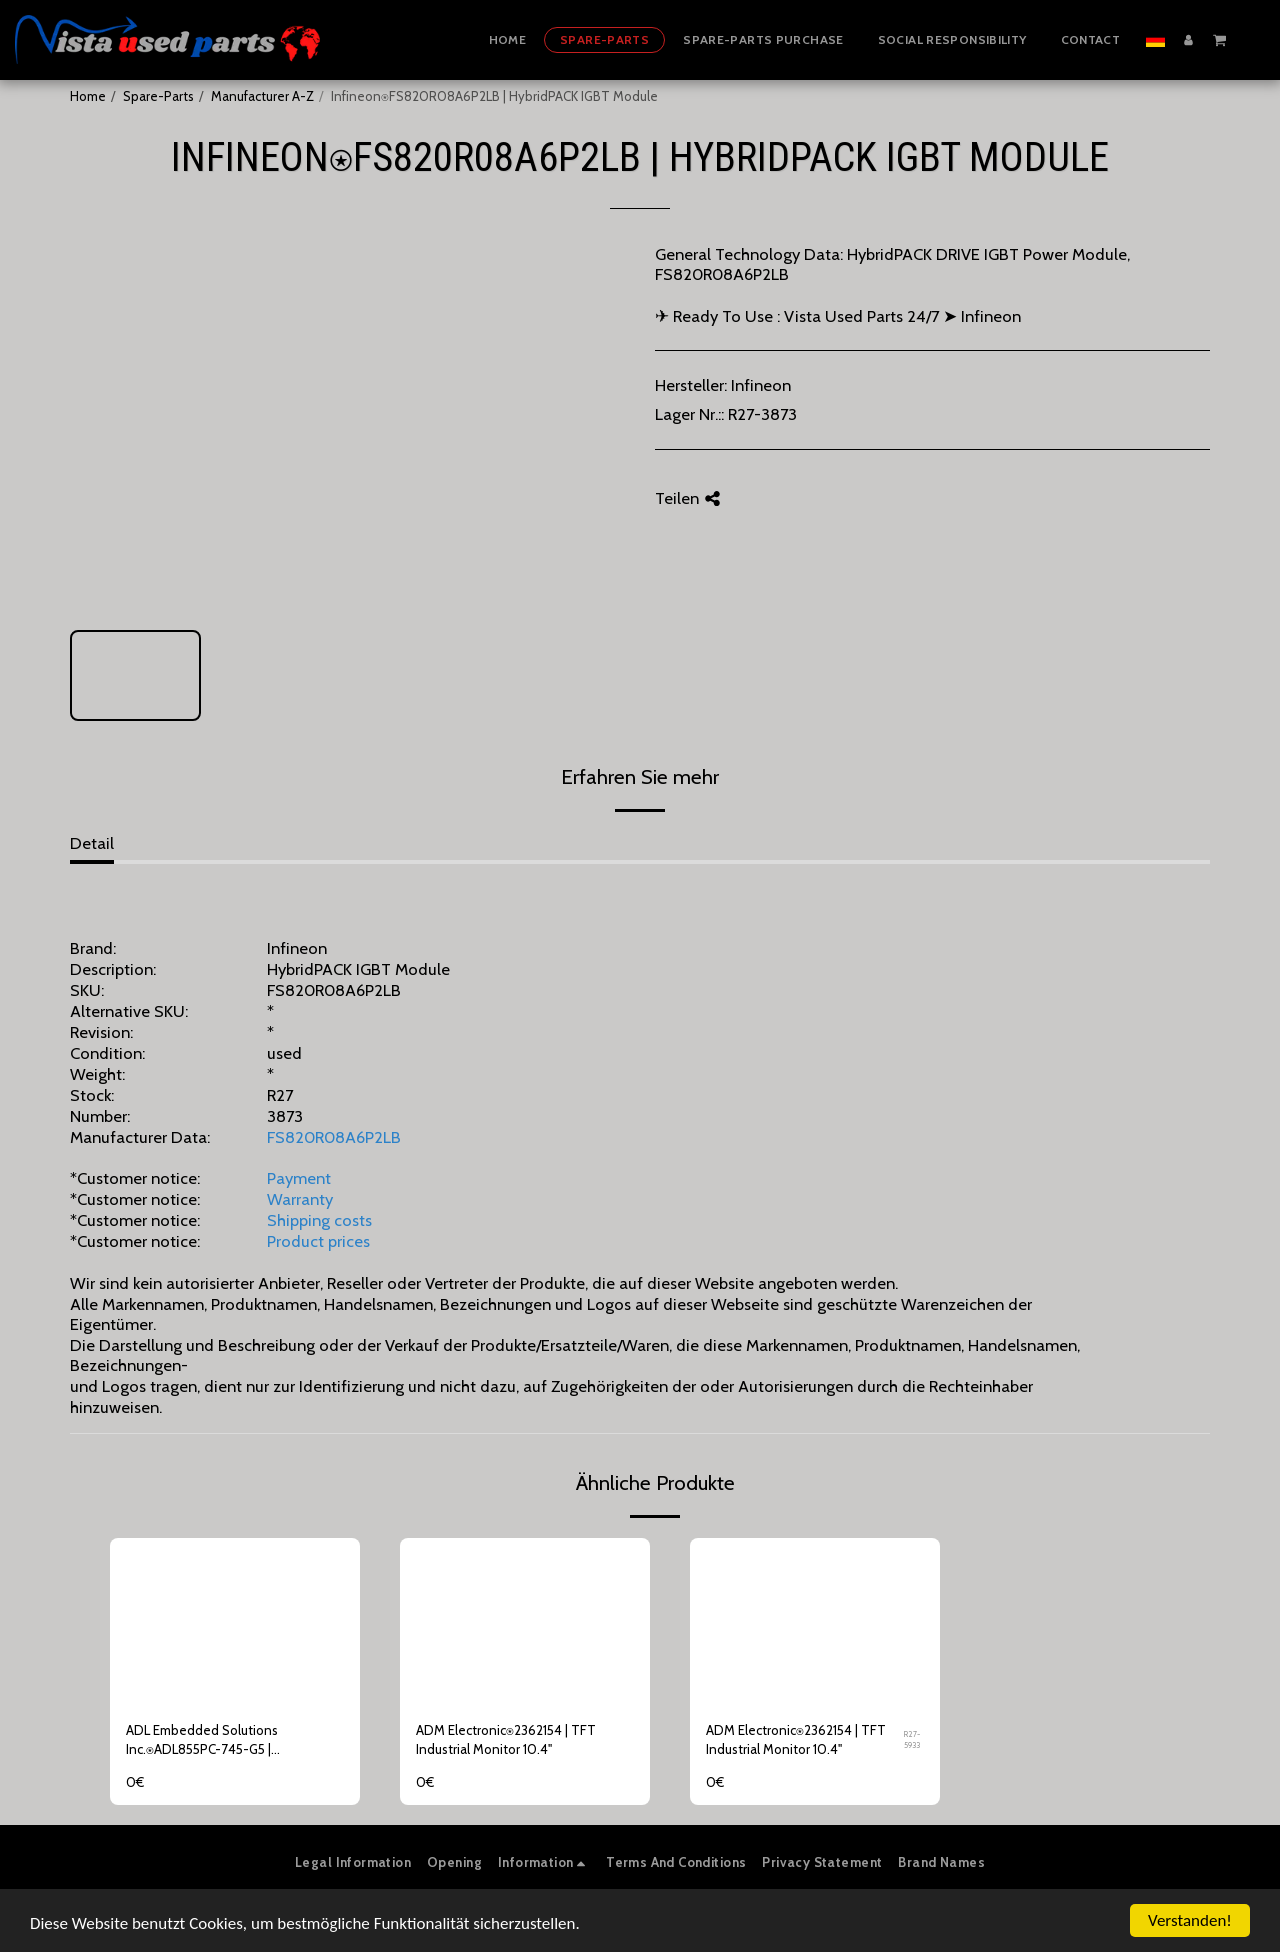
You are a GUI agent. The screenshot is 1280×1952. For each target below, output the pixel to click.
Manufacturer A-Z (262, 96)
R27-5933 (912, 1739)
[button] (1219, 39)
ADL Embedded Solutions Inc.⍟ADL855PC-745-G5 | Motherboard (202, 1741)
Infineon (761, 385)
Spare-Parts (158, 96)
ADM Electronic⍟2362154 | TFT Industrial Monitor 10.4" (506, 1740)
